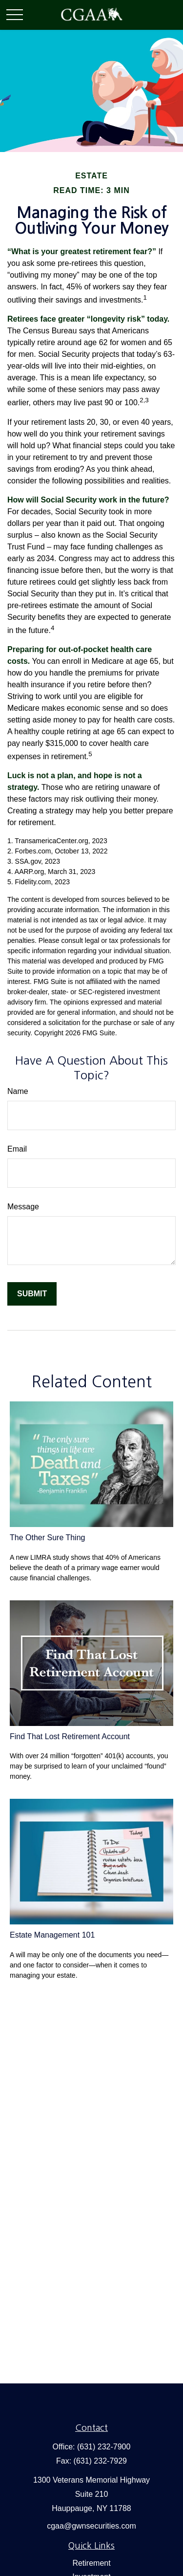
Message (23, 1206)
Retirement (91, 2563)
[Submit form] (32, 1294)
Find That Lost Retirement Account (70, 1736)
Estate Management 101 (52, 1935)
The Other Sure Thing (47, 1537)
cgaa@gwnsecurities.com (91, 2526)
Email (17, 1149)
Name (17, 1091)
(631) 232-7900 (103, 2447)
